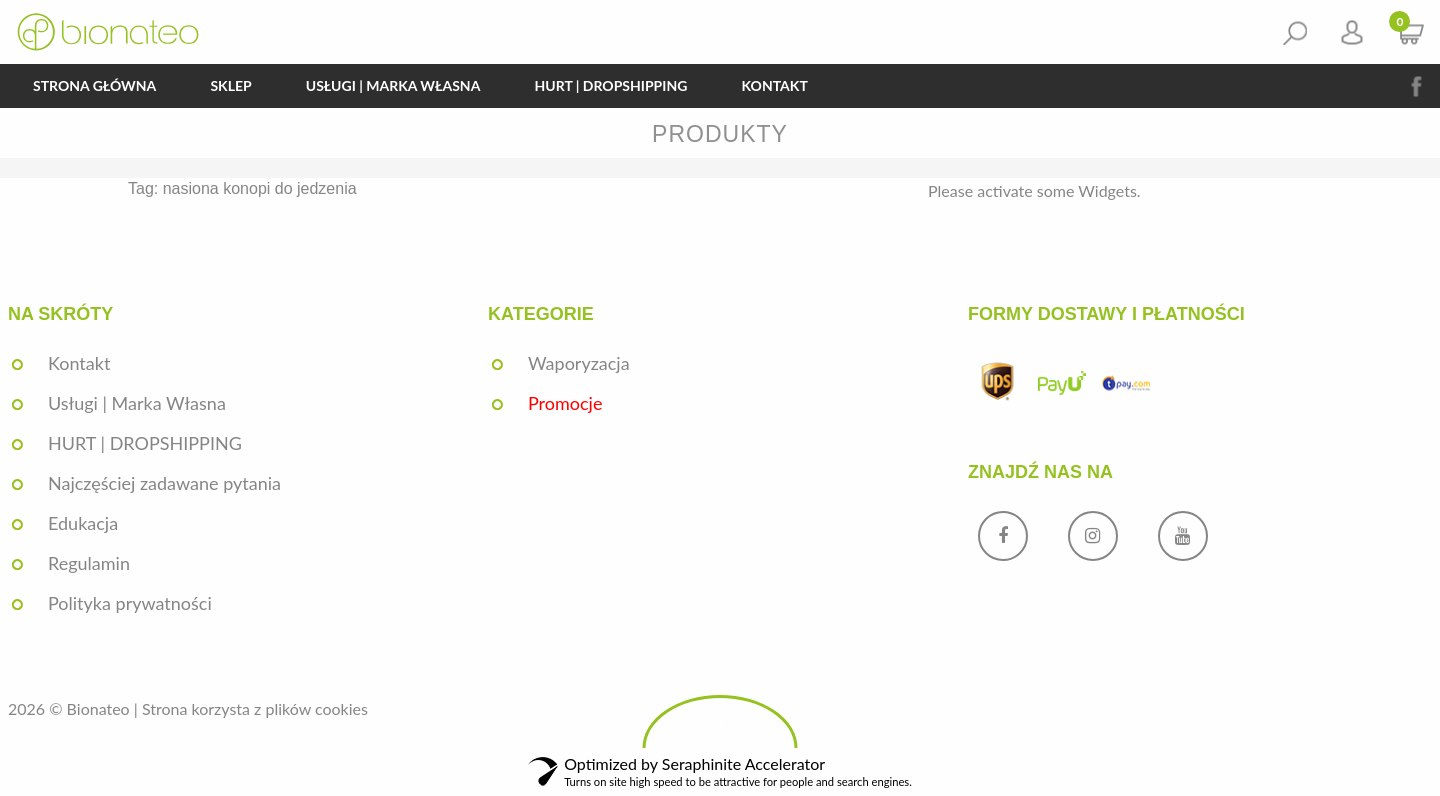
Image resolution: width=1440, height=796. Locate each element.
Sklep (230, 85)
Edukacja (83, 523)
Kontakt (774, 85)
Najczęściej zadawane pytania (164, 483)
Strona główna (94, 85)
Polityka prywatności (130, 603)
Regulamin (89, 563)
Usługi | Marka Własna (393, 85)
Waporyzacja (579, 363)
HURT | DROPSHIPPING (610, 85)
